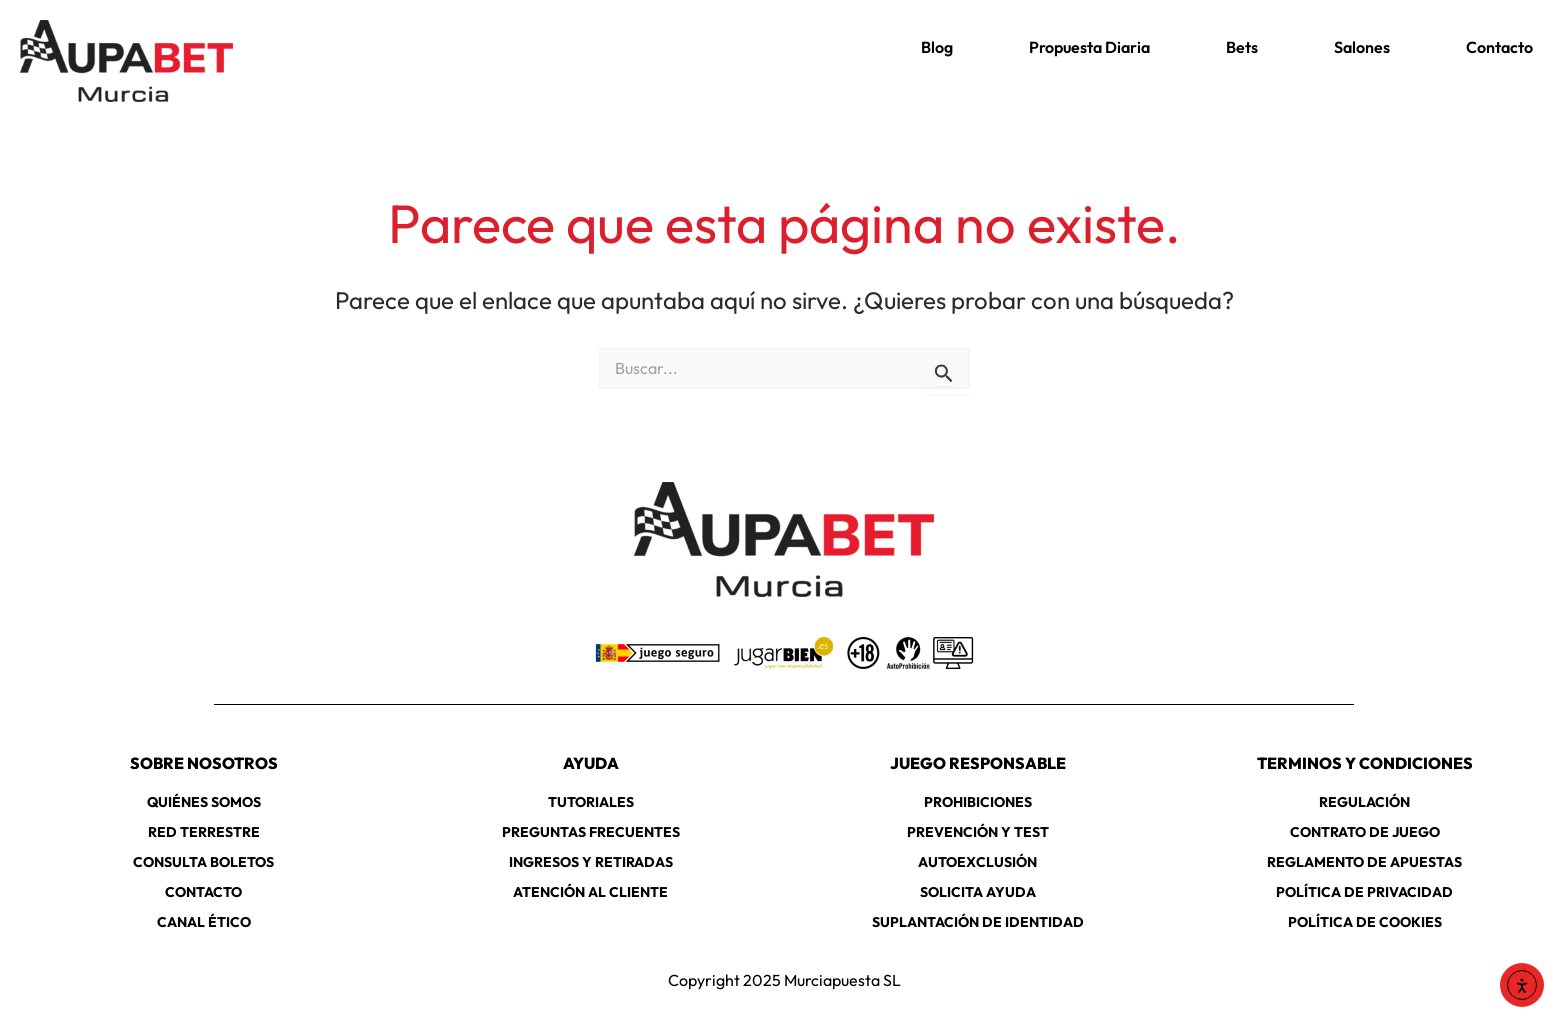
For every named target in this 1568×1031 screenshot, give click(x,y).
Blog (937, 47)
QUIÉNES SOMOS (204, 802)
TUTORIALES (591, 802)
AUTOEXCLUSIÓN (977, 862)
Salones (1362, 47)
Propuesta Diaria (1089, 47)
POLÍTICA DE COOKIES (1365, 922)
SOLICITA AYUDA (978, 892)
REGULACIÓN (1364, 802)
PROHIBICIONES (978, 802)
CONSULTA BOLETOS (203, 862)
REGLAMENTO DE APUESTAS (1364, 862)
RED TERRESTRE (204, 832)
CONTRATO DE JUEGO (1365, 832)
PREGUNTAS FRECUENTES (591, 832)
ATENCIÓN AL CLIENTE (590, 892)
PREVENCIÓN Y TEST (978, 832)
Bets (1242, 47)
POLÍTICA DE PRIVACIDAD (1364, 892)
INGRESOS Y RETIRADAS (591, 862)
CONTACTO (203, 892)
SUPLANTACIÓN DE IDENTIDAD (978, 922)
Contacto (1499, 47)
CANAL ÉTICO (204, 922)
